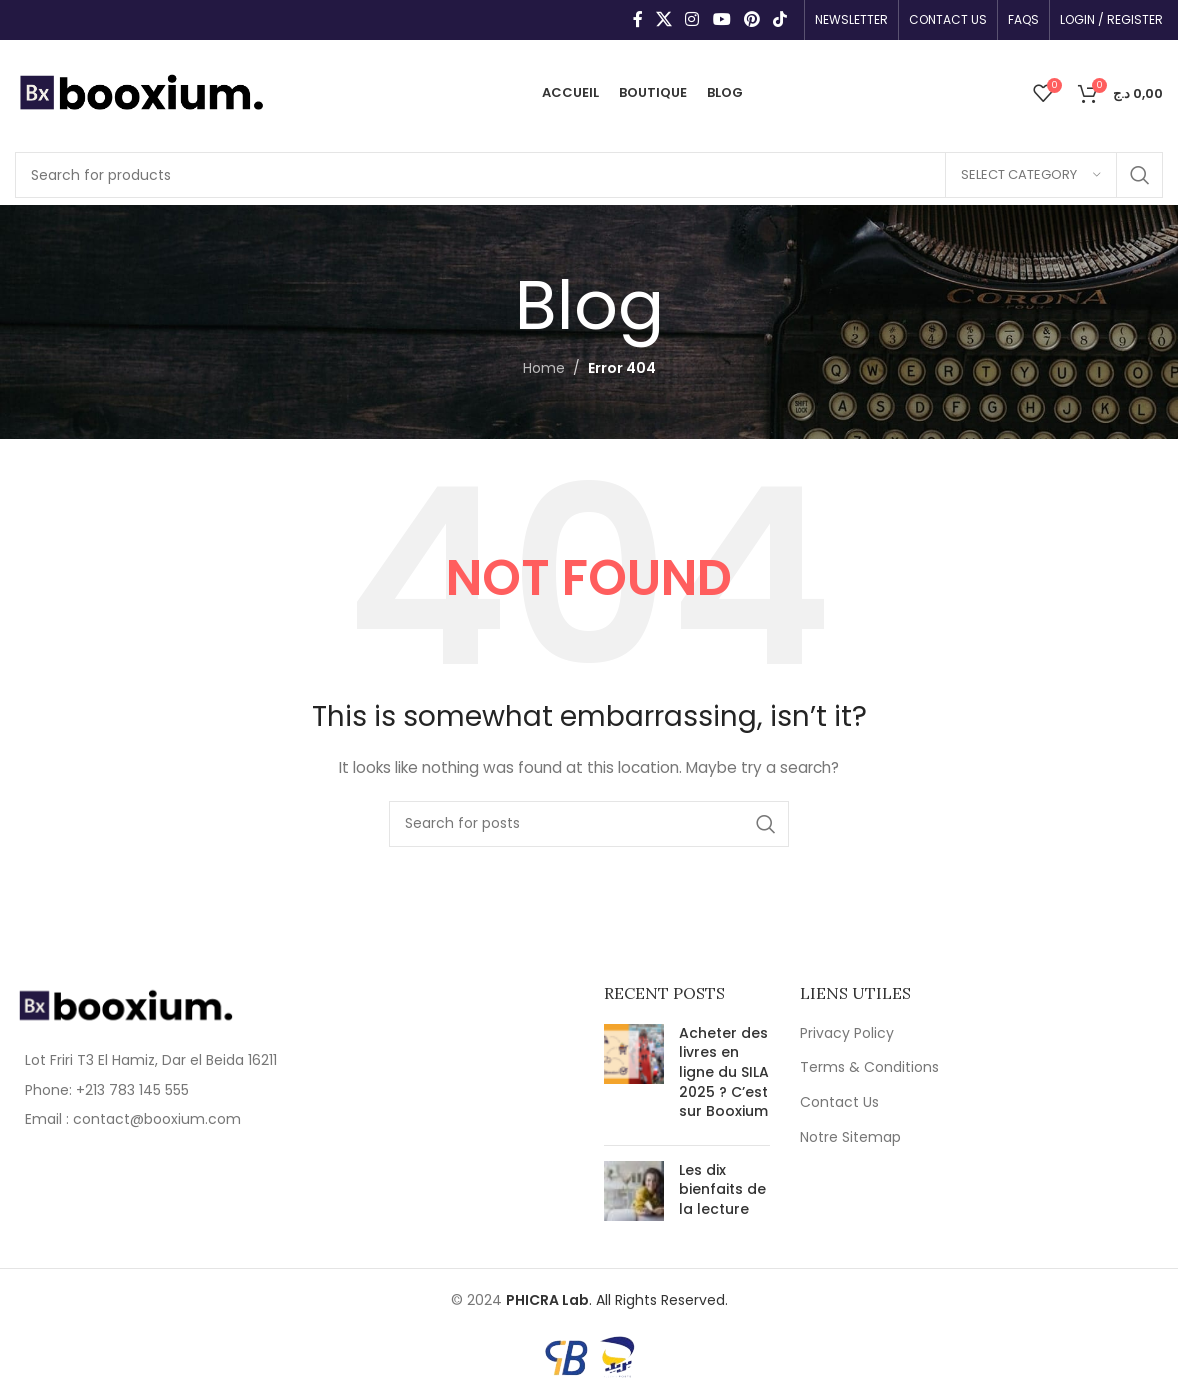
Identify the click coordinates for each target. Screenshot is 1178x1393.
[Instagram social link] (692, 19)
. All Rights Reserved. (617, 1300)
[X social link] (663, 19)
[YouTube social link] (721, 19)
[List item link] (147, 1090)
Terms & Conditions (869, 1067)
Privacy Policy (847, 1033)
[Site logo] (140, 91)
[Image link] (125, 1004)
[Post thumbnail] (634, 1077)
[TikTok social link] (780, 19)
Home (544, 368)
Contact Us (839, 1102)
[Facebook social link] (637, 19)
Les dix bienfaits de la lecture (722, 1189)
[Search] (589, 175)
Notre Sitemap (850, 1137)
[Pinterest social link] (751, 19)
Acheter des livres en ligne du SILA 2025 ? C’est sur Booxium (724, 1072)
